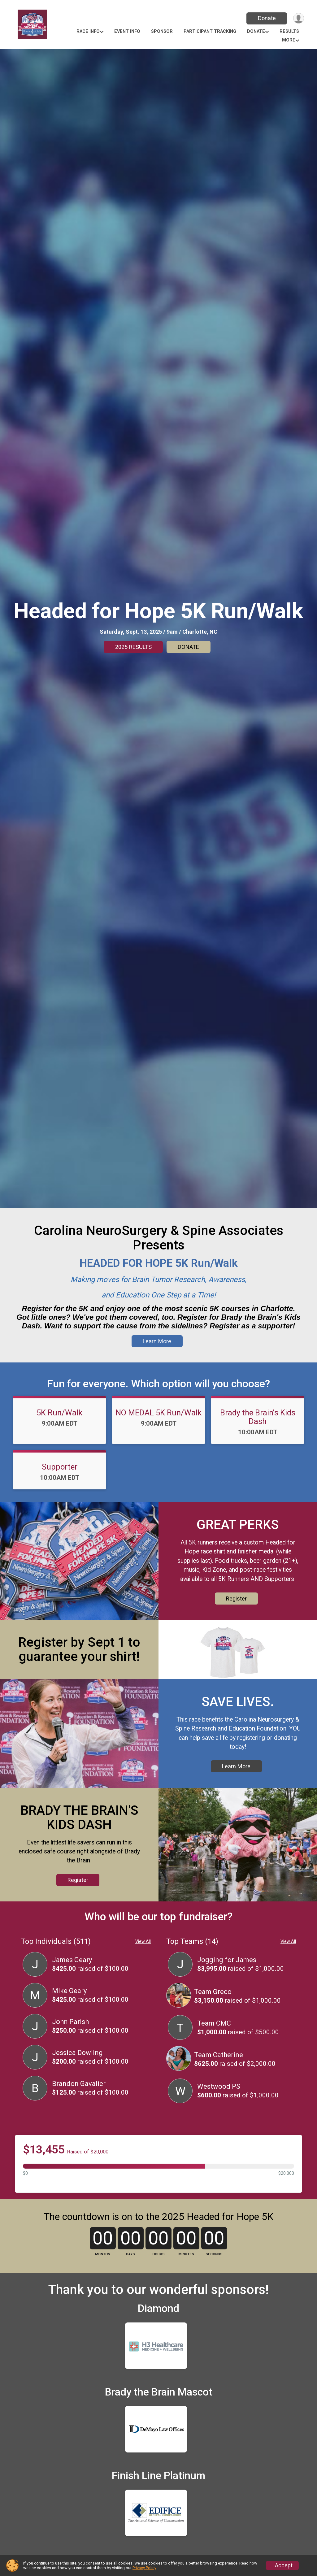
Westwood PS (218, 2109)
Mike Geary (69, 2014)
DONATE (188, 647)
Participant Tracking (210, 31)
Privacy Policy (144, 2567)
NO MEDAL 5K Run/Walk (158, 1421)
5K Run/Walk (59, 1421)
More (288, 40)
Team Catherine (218, 2078)
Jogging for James (226, 1983)
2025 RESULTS (133, 647)
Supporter (59, 1475)
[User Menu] (298, 18)
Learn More (157, 1350)
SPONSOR (162, 31)
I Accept (282, 2565)
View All (143, 1964)
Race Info (88, 31)
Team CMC (214, 2046)
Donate (266, 18)
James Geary (72, 1983)
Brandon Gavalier (79, 2107)
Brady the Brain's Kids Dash (257, 1426)
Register (236, 1607)
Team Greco (213, 2014)
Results (289, 31)
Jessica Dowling (77, 2076)
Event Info (127, 31)
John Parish (70, 2045)
